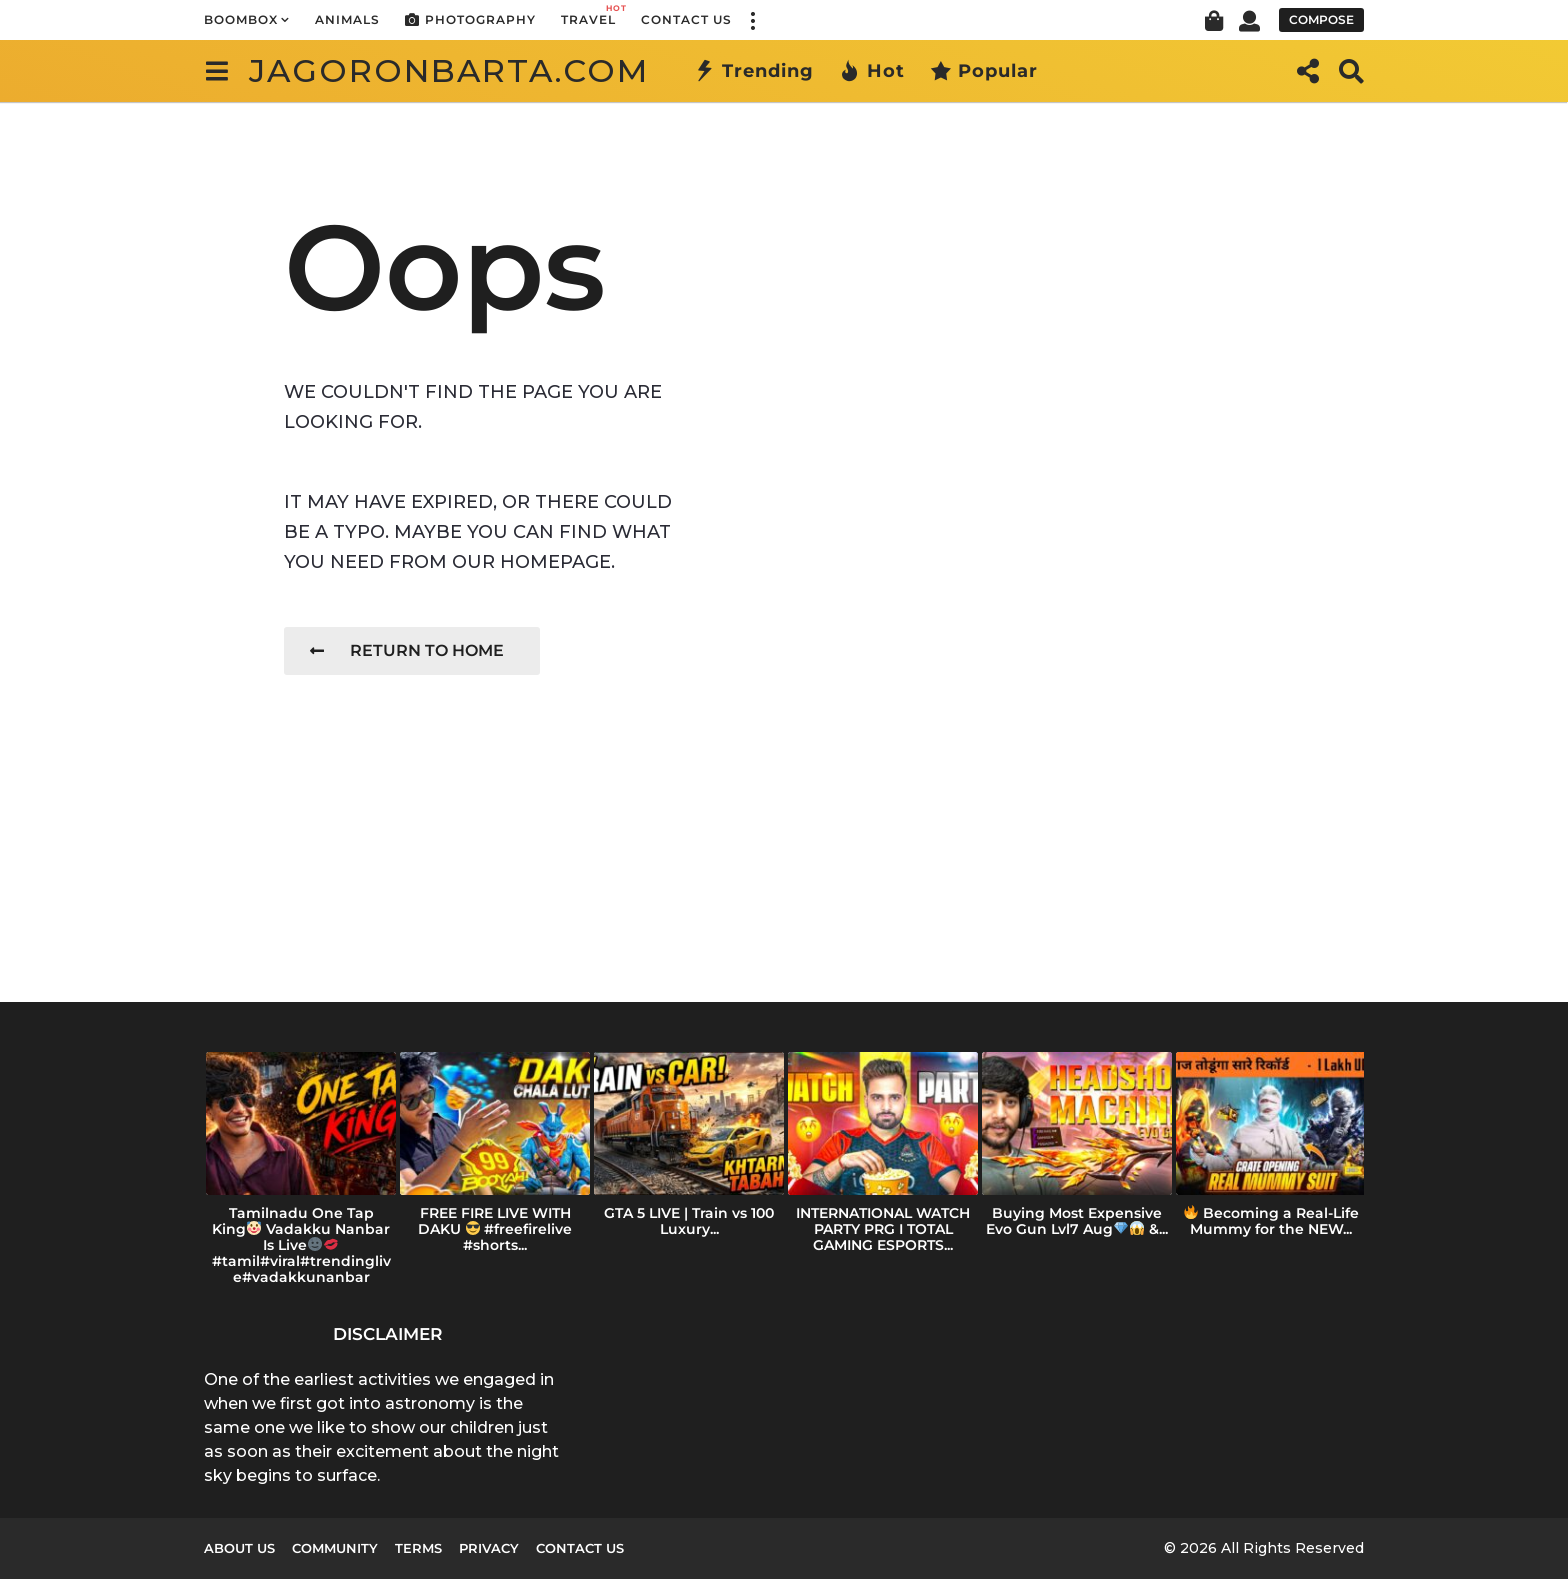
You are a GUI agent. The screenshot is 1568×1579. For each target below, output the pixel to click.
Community (335, 1548)
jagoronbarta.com (449, 70)
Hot (872, 71)
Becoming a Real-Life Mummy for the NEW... (1271, 1221)
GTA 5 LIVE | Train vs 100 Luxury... (689, 1221)
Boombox (241, 19)
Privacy (489, 1548)
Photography (470, 20)
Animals (347, 19)
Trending (754, 71)
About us (239, 1548)
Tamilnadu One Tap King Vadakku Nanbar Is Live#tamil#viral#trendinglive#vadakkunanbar (301, 1245)
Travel (588, 14)
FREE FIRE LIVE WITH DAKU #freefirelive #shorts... (495, 1229)
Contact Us (686, 19)
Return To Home (407, 650)
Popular (984, 71)
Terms (418, 1548)
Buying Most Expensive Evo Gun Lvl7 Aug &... (1077, 1221)
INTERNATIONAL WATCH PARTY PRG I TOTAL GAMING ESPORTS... (883, 1229)
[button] (752, 20)
